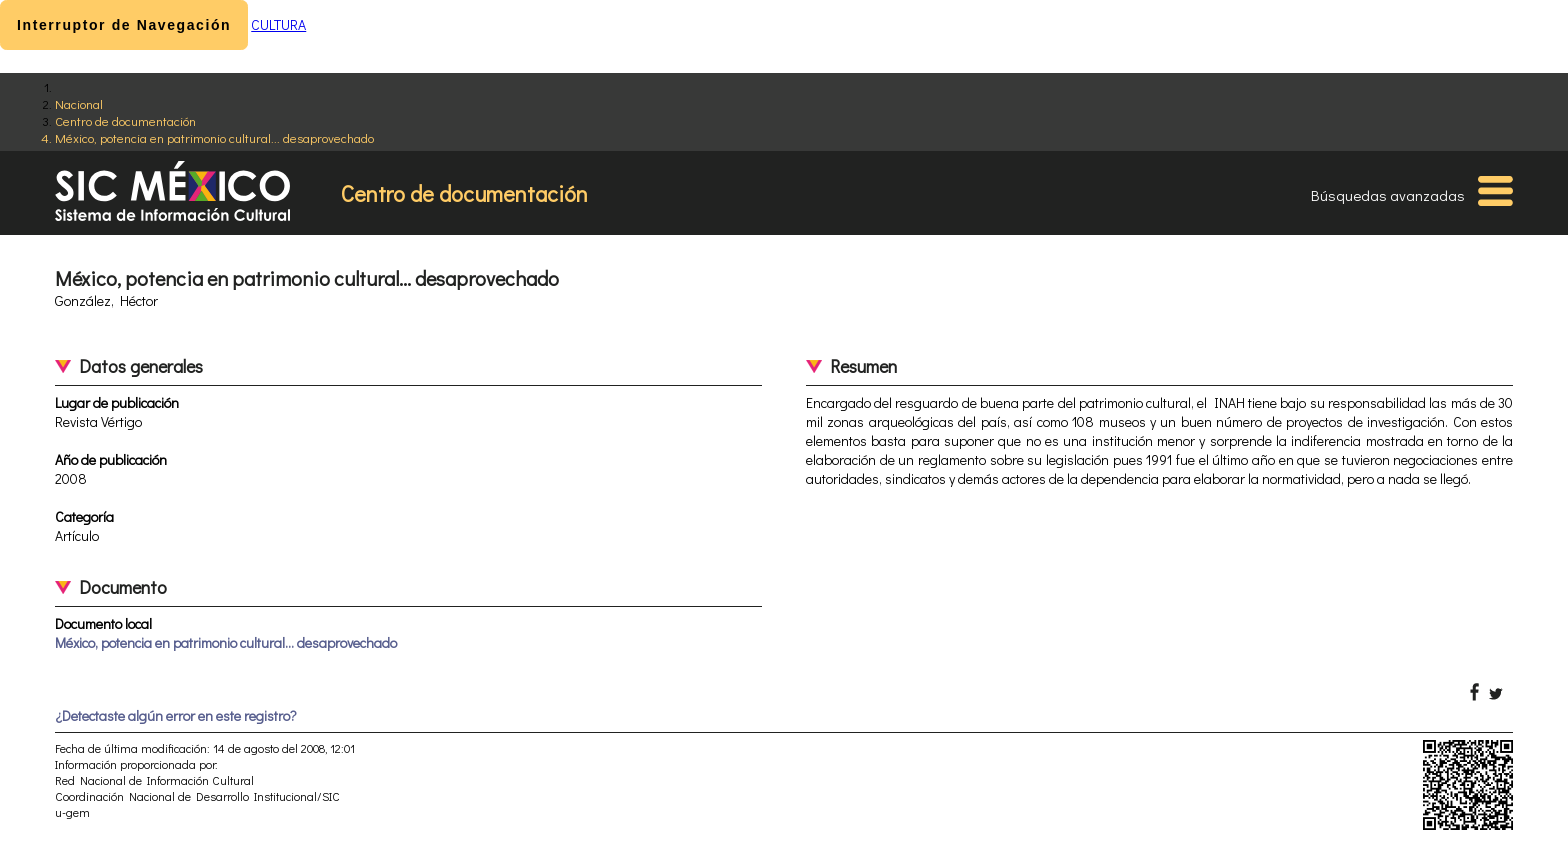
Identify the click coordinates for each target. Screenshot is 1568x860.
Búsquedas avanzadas (1388, 195)
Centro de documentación (125, 120)
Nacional (79, 103)
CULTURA (278, 24)
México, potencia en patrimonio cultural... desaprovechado (214, 137)
